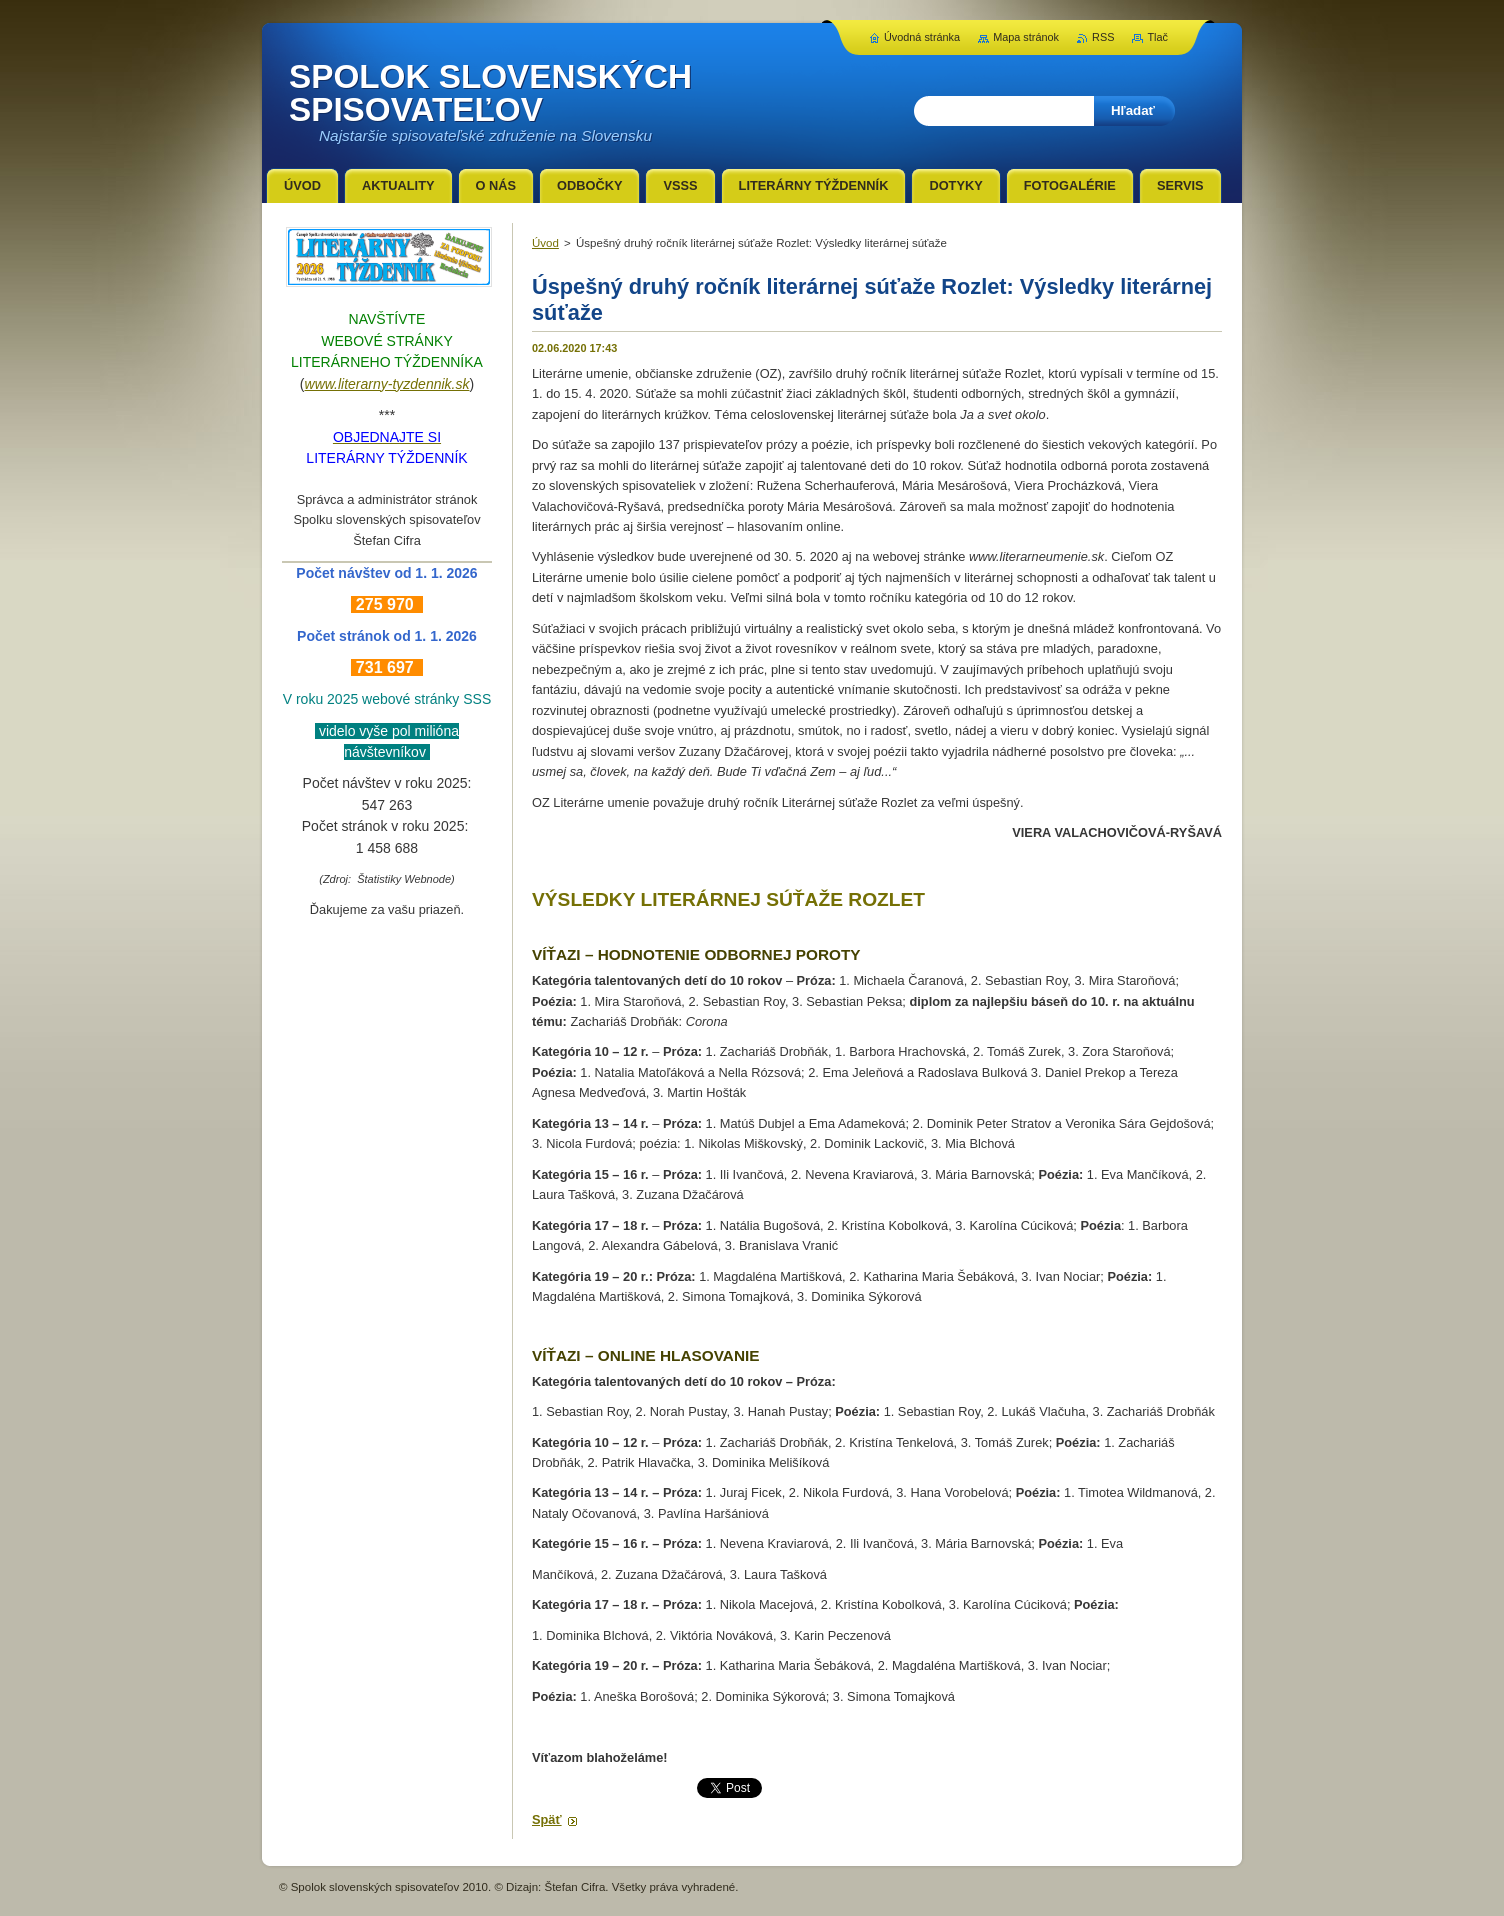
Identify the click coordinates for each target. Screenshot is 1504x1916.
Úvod (545, 243)
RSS (1103, 37)
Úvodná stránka (922, 37)
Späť (547, 1819)
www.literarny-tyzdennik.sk (387, 384)
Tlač (1157, 37)
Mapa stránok (1026, 37)
